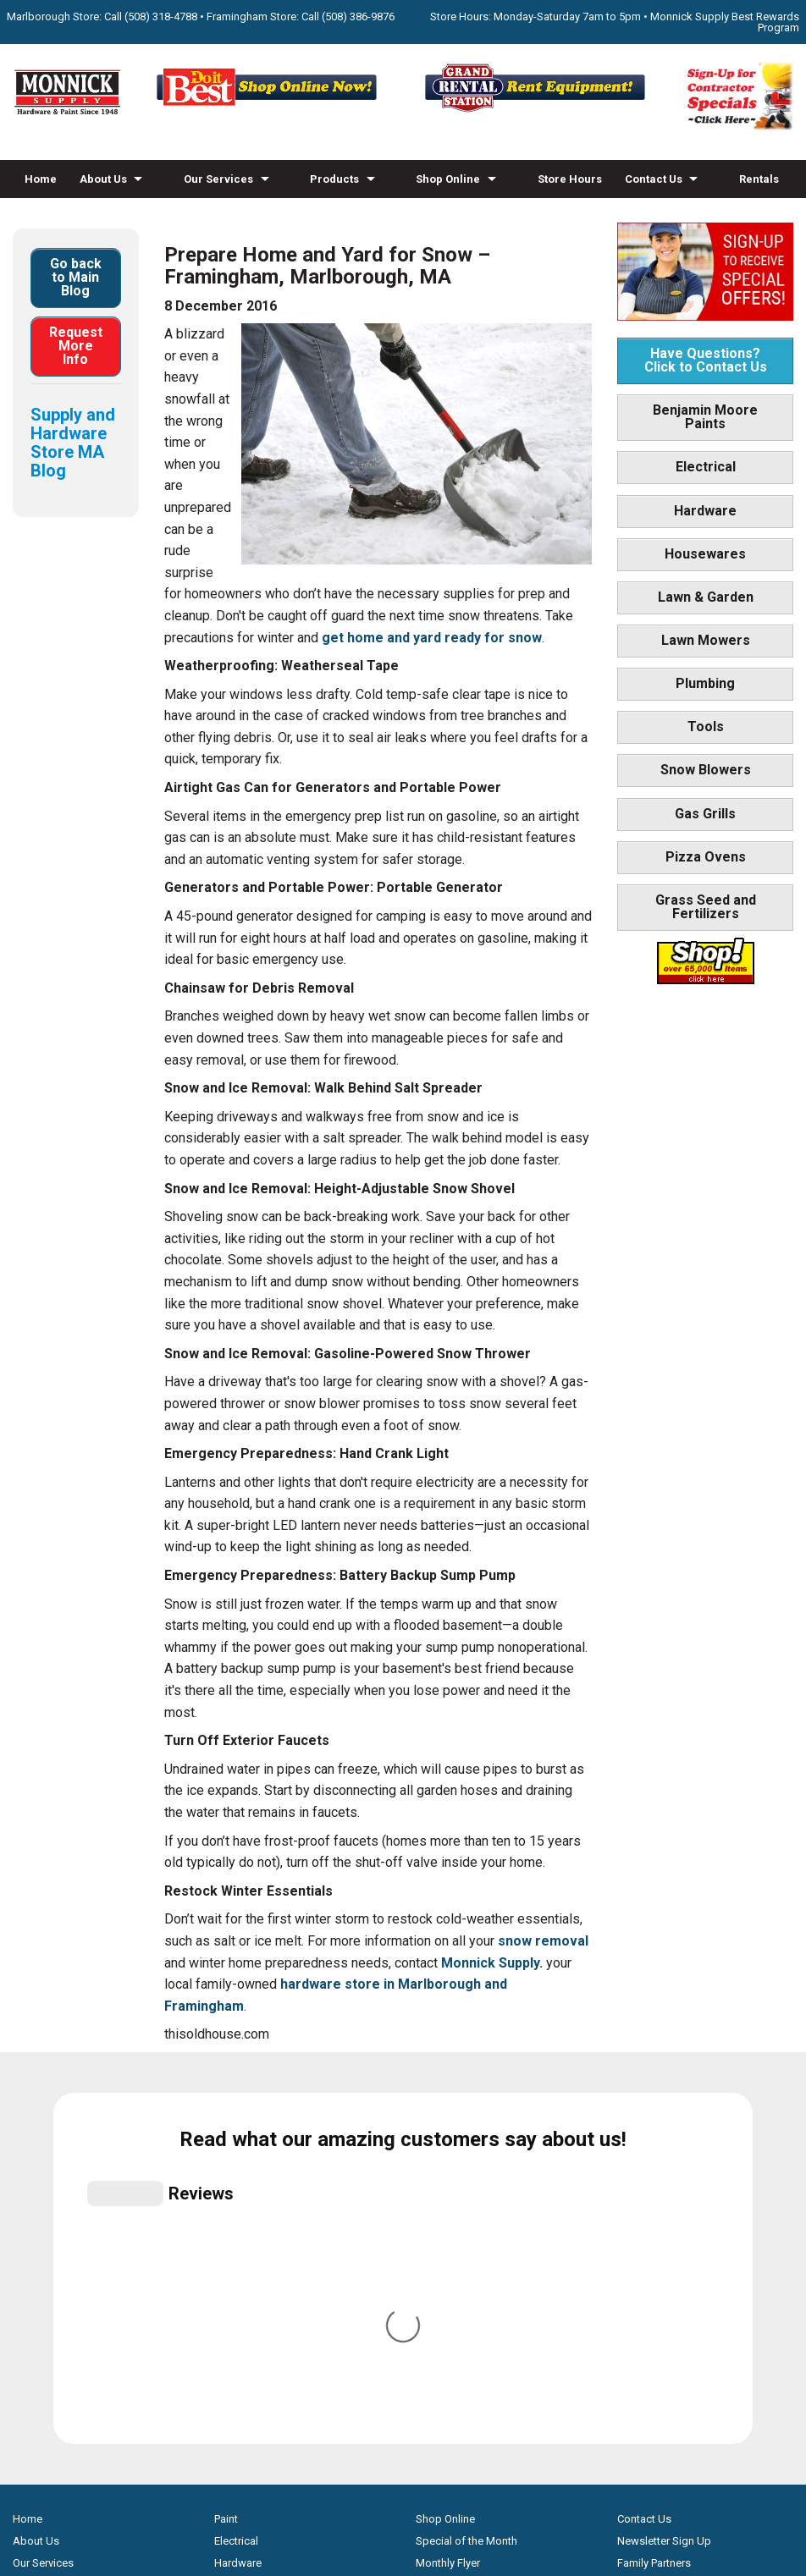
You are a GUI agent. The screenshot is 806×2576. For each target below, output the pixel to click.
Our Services (218, 179)
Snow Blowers (705, 770)
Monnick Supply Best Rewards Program (724, 22)
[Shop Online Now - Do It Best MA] (268, 110)
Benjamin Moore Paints (705, 417)
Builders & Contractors (672, 2234)
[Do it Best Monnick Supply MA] (403, 2452)
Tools (705, 726)
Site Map (638, 2278)
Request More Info (75, 345)
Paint (226, 2168)
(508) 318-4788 (160, 16)
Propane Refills (49, 2256)
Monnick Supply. (492, 1963)
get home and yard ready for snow (432, 638)
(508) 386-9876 (358, 16)
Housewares (705, 554)
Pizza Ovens (705, 857)
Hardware (705, 511)
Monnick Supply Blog (669, 2256)
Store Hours (570, 179)
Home (41, 179)
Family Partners (654, 2212)
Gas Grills (705, 814)
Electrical (706, 467)
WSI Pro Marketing (618, 2481)
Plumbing (705, 683)
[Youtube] (421, 2395)
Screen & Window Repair (73, 2234)
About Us (103, 179)
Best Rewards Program (471, 2256)
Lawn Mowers (705, 640)
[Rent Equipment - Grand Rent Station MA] (537, 110)
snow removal (543, 1941)
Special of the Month (466, 2190)
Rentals (759, 179)
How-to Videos (64, 217)
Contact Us (653, 179)
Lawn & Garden (706, 597)
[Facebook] (385, 2395)
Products (334, 179)
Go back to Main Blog (76, 277)
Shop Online (448, 179)
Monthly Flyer (448, 2212)
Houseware (242, 2234)
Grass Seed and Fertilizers (705, 907)
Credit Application (460, 2278)
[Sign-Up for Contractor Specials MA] (738, 126)
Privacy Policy (403, 2511)
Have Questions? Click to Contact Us (705, 360)
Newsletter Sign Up (664, 2190)
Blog (138, 217)
